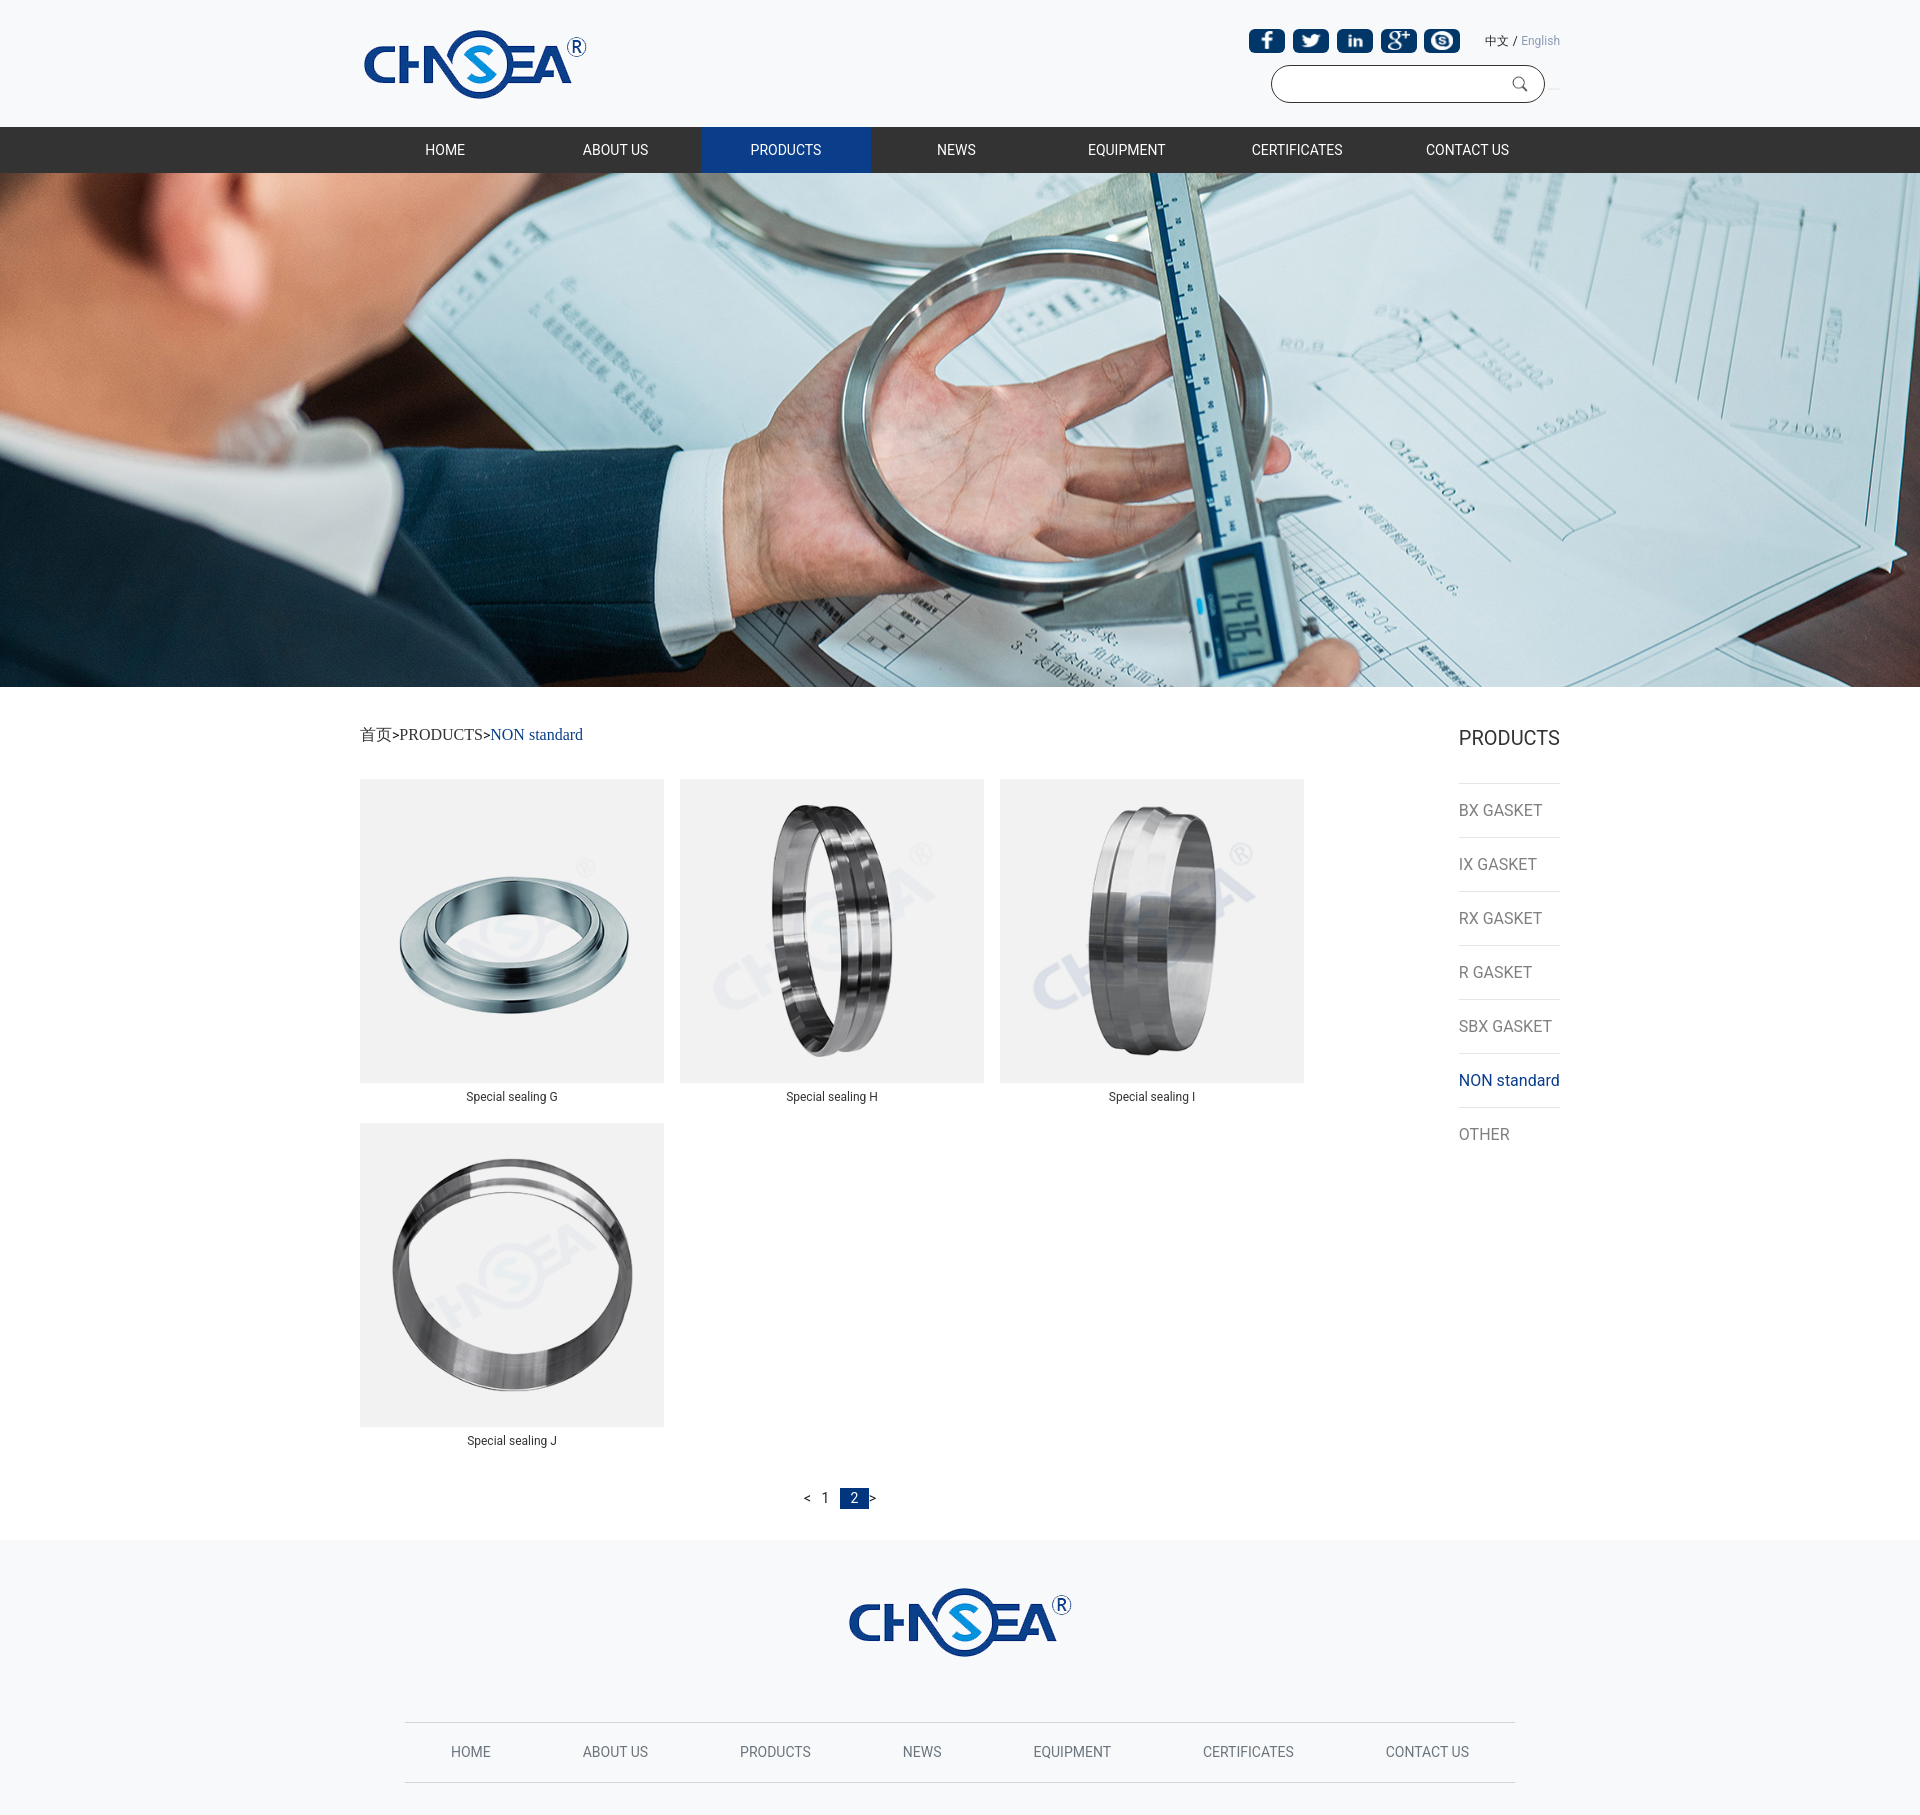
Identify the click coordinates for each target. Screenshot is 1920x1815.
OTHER (1484, 1134)
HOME (445, 150)
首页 (376, 734)
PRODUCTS (786, 150)
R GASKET (1496, 972)
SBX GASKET (1505, 1026)
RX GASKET (1501, 918)
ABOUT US (616, 150)
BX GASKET (1501, 810)
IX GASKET (1498, 864)
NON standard (536, 734)
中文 (1497, 41)
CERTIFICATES (1297, 150)
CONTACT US (1467, 150)
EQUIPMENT (1127, 150)
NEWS (956, 150)
